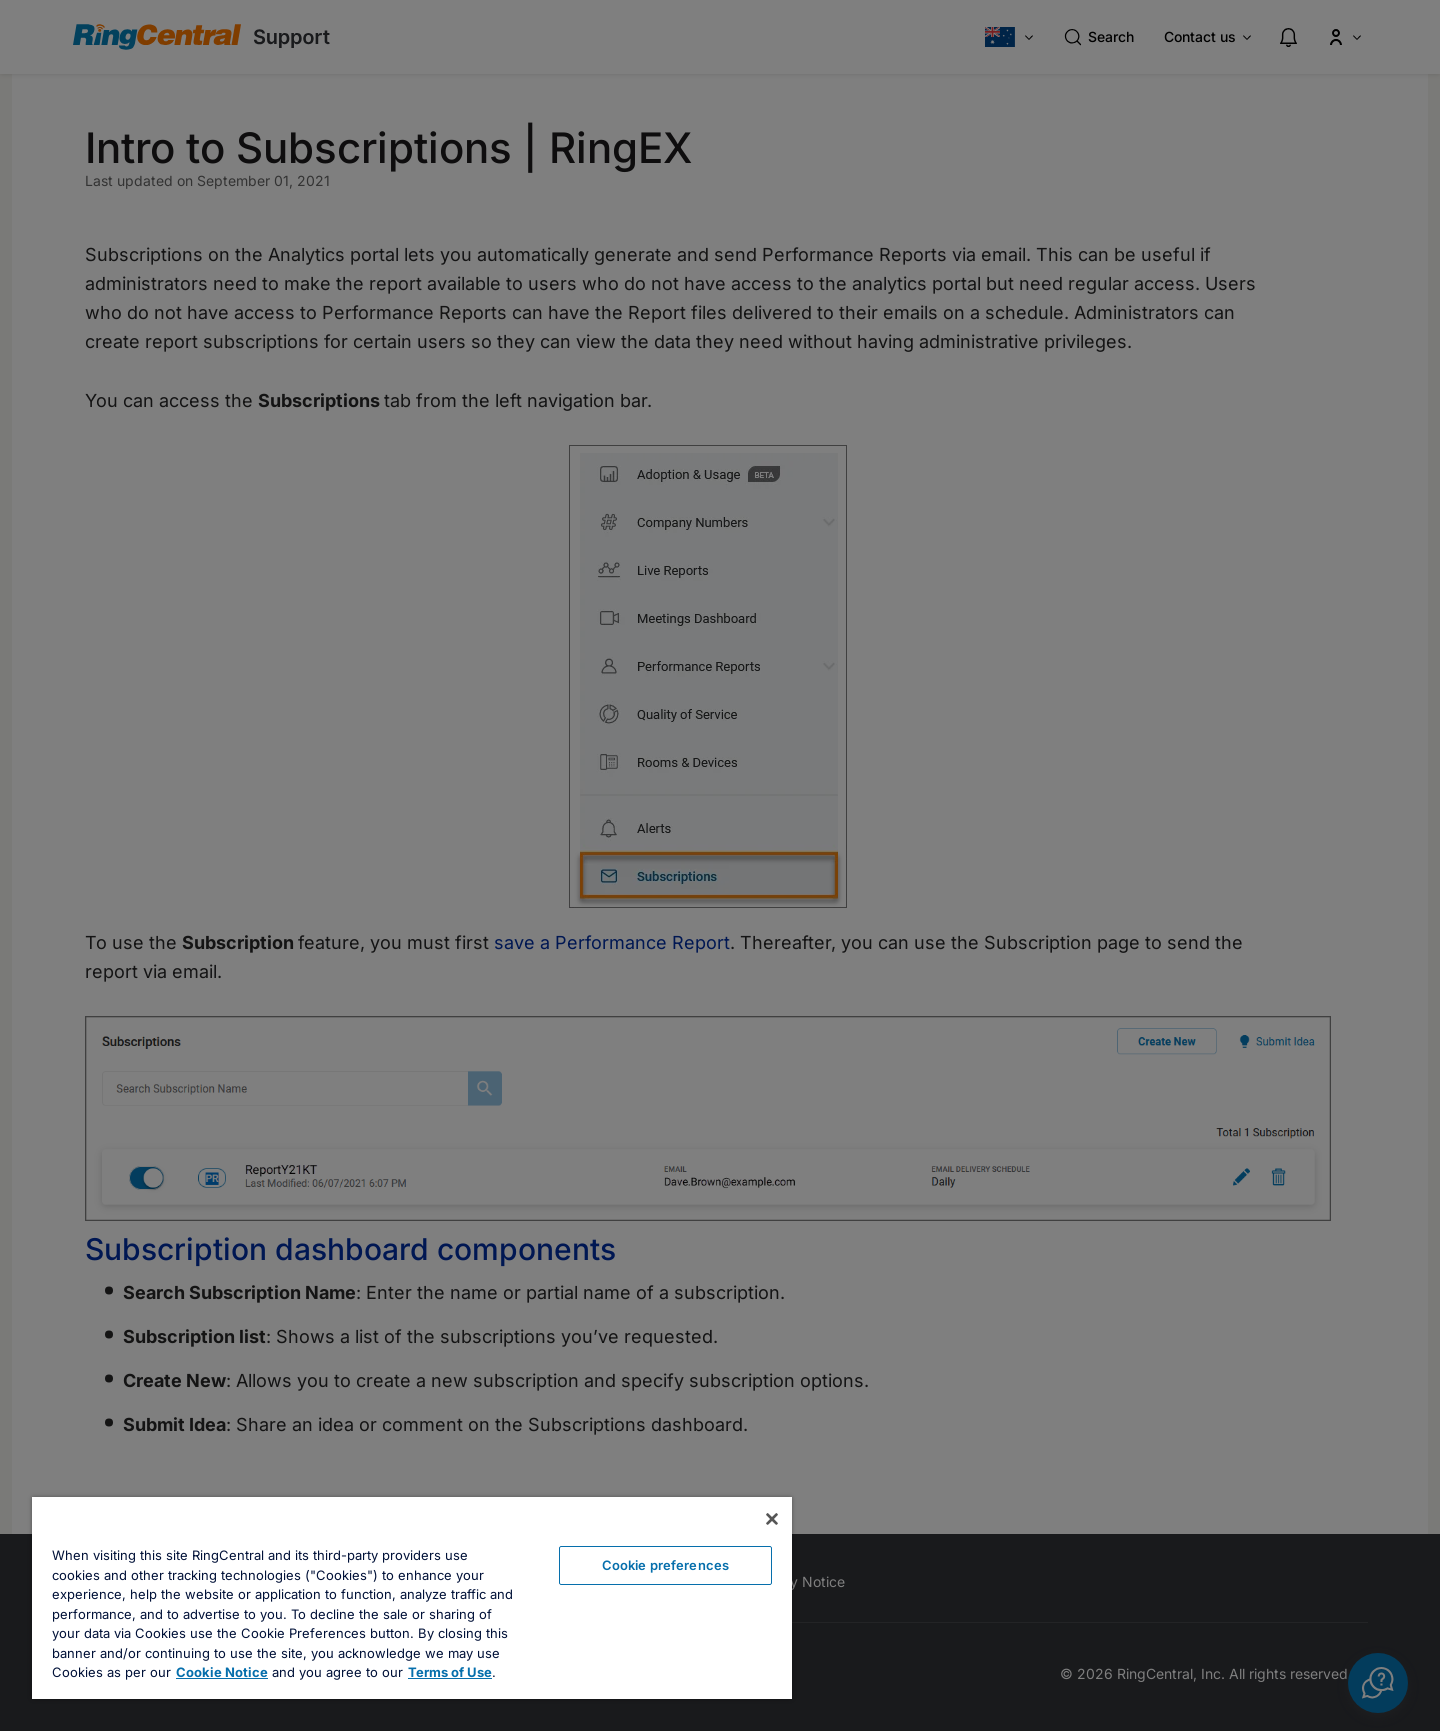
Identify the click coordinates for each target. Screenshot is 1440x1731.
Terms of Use (450, 1672)
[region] (412, 1598)
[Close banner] (772, 1519)
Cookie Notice (222, 1672)
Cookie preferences (665, 1565)
